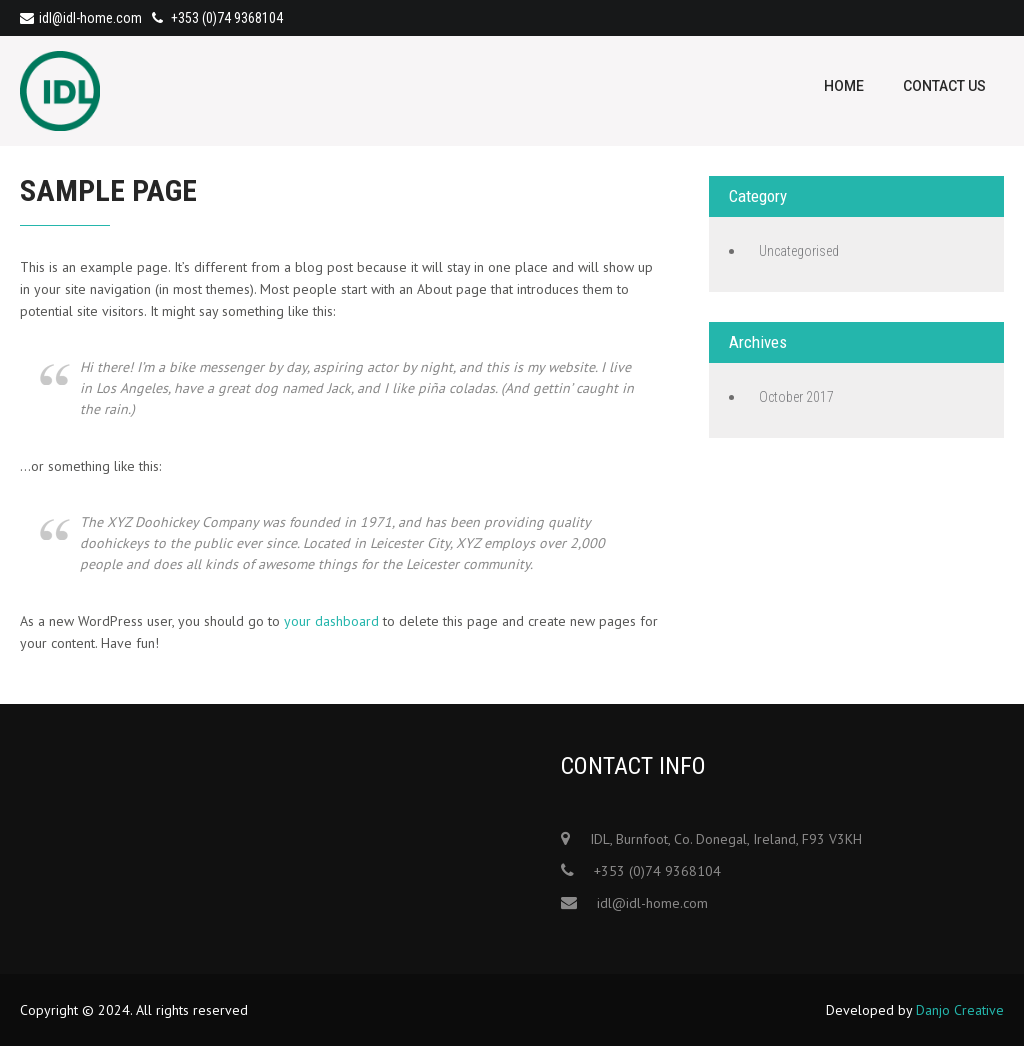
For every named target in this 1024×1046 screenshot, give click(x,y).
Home (844, 86)
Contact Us (944, 86)
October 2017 (796, 397)
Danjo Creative (960, 1010)
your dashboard (331, 621)
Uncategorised (799, 251)
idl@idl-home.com (81, 18)
